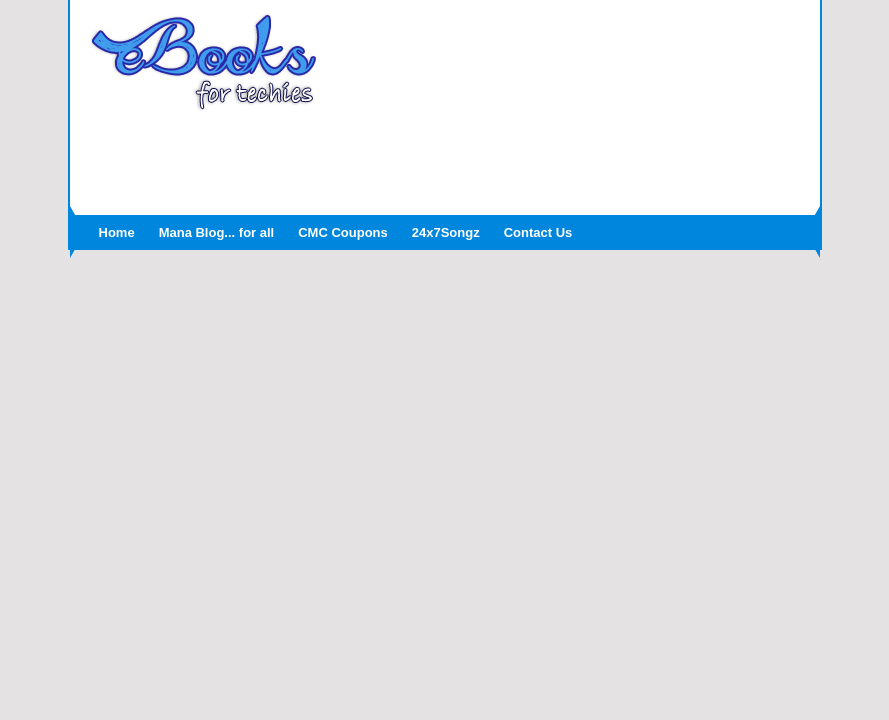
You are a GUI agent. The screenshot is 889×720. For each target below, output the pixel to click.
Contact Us (538, 232)
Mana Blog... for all (217, 232)
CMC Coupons (343, 232)
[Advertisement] (445, 157)
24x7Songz (446, 232)
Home (117, 232)
